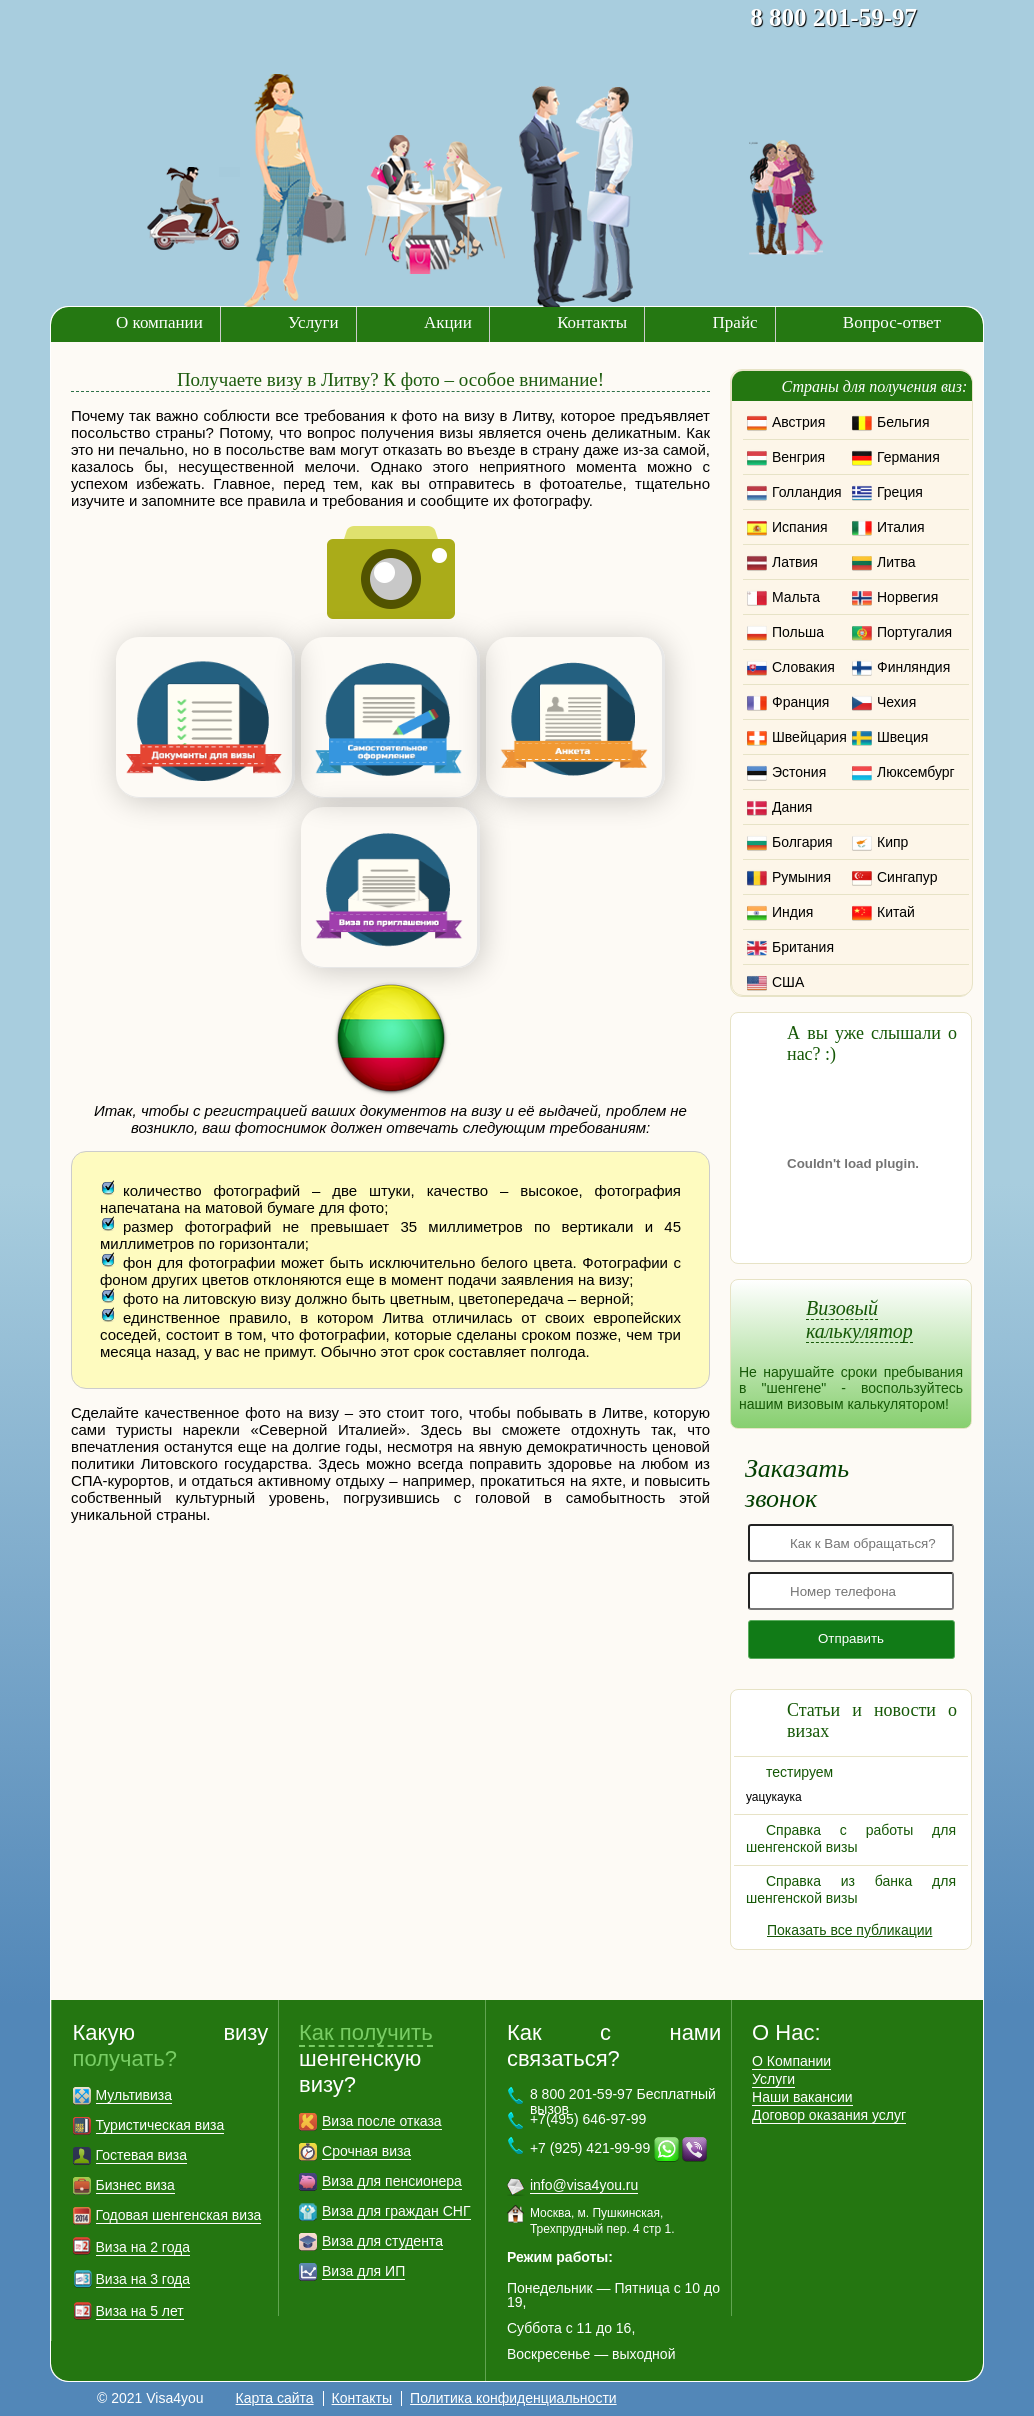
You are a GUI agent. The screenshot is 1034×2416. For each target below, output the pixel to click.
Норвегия (907, 597)
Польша (798, 632)
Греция (900, 492)
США (788, 982)
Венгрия (798, 457)
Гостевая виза (141, 2155)
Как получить (366, 2032)
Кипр (892, 842)
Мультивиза (134, 2095)
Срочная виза (366, 2151)
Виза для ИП (363, 2271)
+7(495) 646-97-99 (588, 2119)
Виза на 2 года (143, 2247)
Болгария (802, 842)
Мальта (796, 597)
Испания (800, 527)
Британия (803, 947)
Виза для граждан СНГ (396, 2211)
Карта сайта (275, 2398)
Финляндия (913, 667)
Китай (896, 912)
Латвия (795, 562)
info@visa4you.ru (584, 2185)
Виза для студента (382, 2241)
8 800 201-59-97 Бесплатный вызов (623, 2101)
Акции (448, 322)
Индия (792, 912)
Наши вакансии (802, 2097)
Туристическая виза (160, 2125)
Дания (792, 807)
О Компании (791, 2061)
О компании (159, 322)
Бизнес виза (135, 2185)
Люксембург (916, 772)
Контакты (592, 322)
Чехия (896, 702)
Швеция (902, 737)
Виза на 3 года (143, 2279)
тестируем (799, 1772)
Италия (901, 527)
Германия (908, 457)
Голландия (807, 492)
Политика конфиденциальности (513, 2398)
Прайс (735, 322)
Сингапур (907, 877)
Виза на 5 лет (140, 2311)
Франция (800, 702)
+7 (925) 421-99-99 (590, 2148)
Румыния (801, 877)
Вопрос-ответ (892, 322)
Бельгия (903, 422)
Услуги (313, 322)
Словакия (803, 667)
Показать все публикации (849, 1930)
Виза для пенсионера (392, 2181)
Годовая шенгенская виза (179, 2215)
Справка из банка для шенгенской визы (851, 1889)
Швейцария (809, 737)
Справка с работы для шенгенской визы (851, 1838)
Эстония (799, 772)
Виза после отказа (382, 2121)
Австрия (798, 422)
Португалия (914, 632)
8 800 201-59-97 (833, 17)
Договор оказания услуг (829, 2115)
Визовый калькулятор (859, 1319)
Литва (896, 562)
